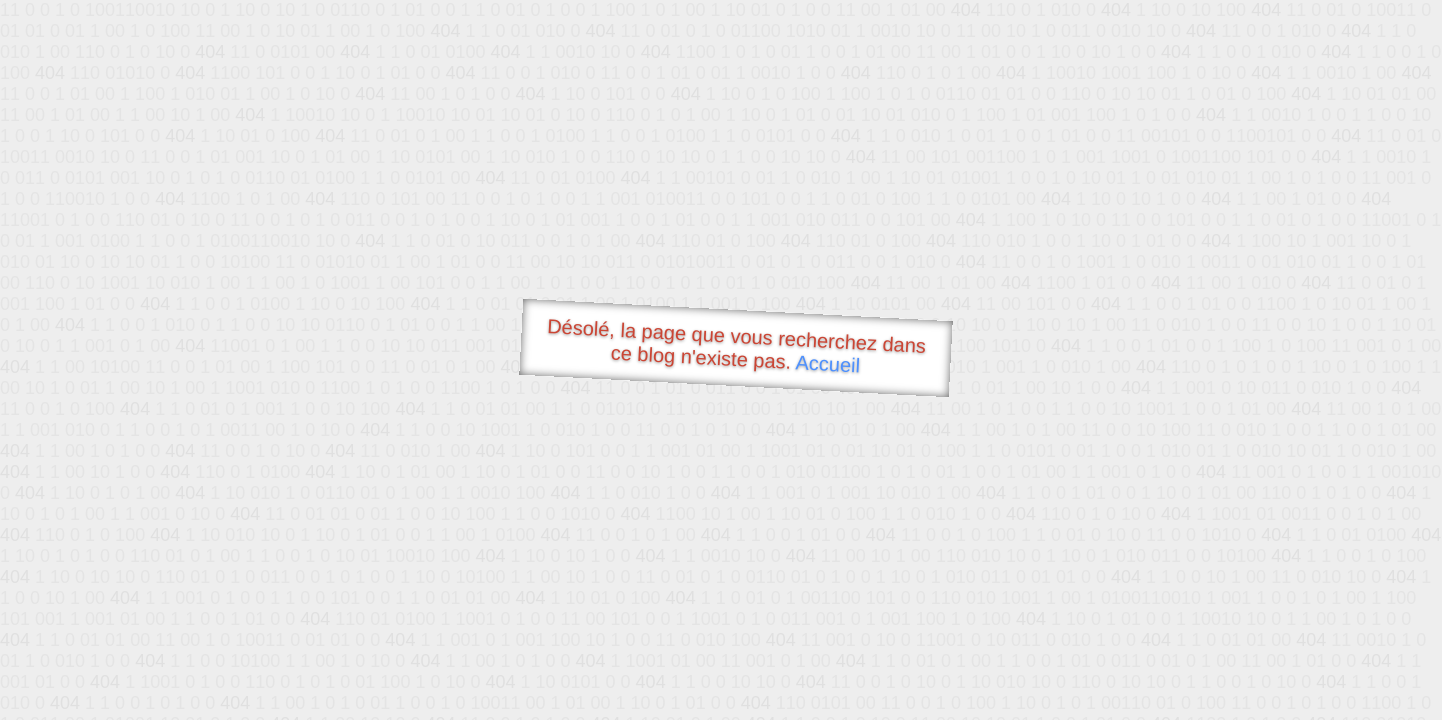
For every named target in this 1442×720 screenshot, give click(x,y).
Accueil (828, 363)
